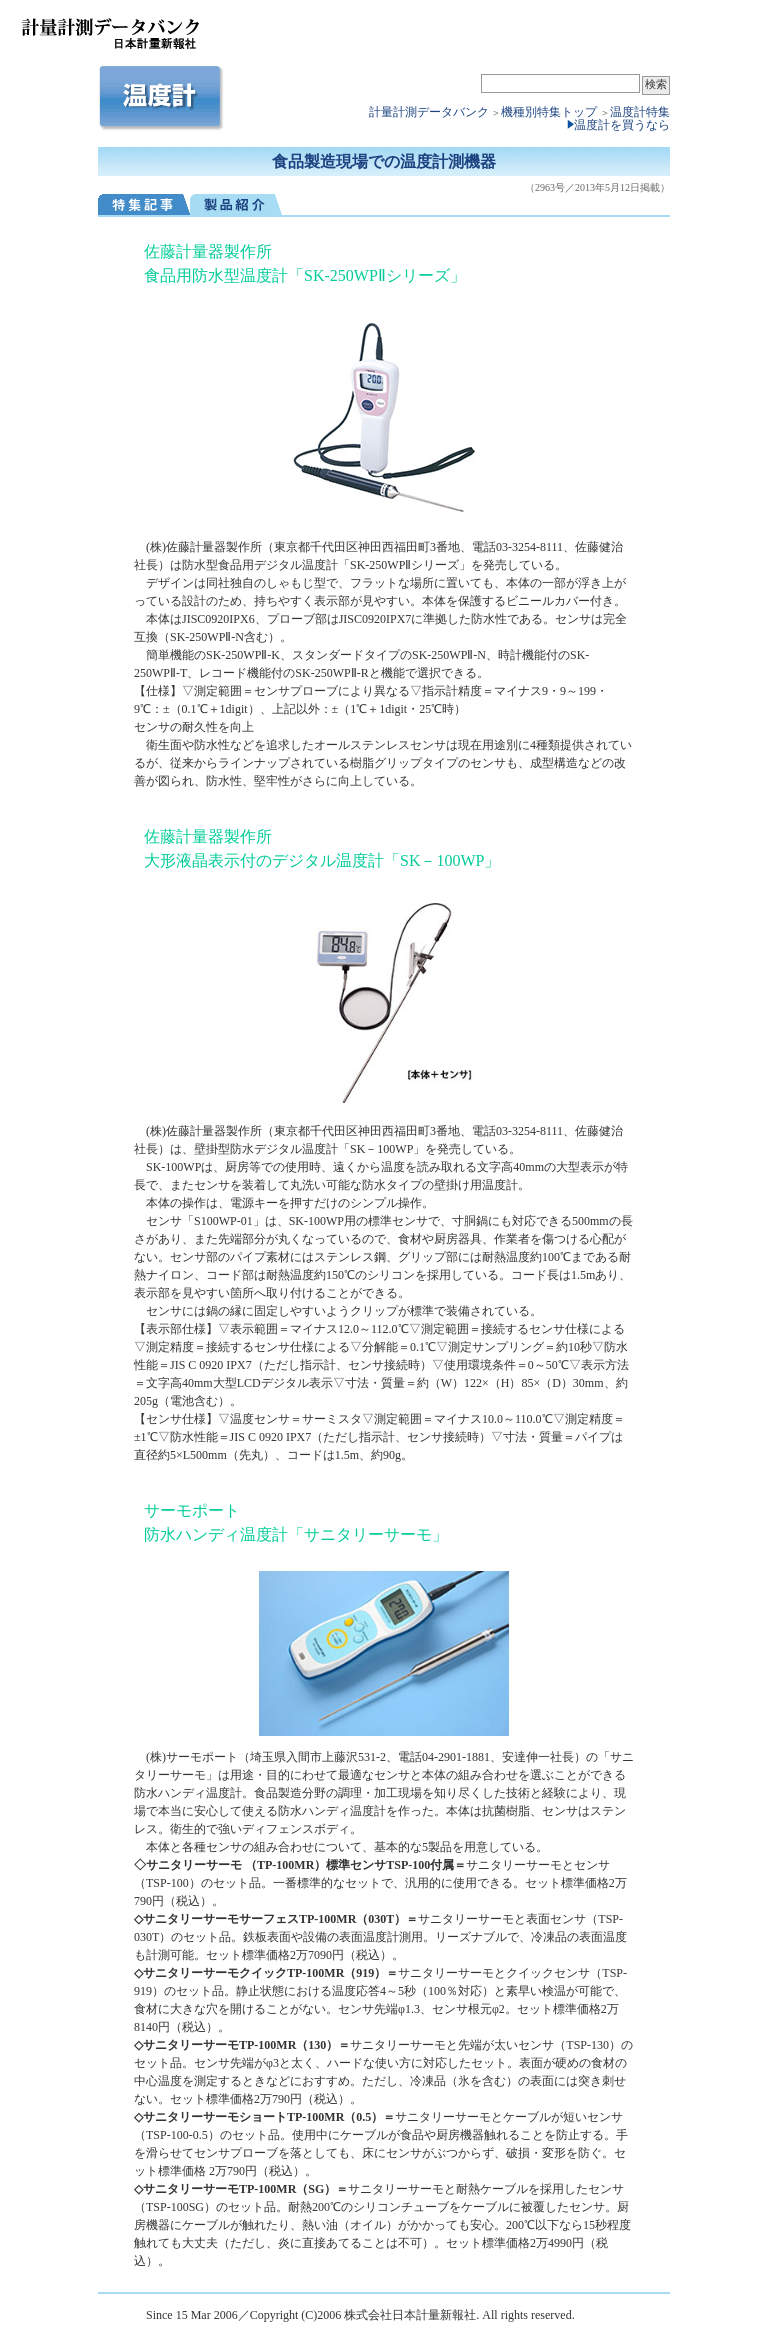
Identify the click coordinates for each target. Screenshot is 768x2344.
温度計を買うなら (622, 125)
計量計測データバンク (429, 112)
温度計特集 (640, 112)
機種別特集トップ (550, 112)
